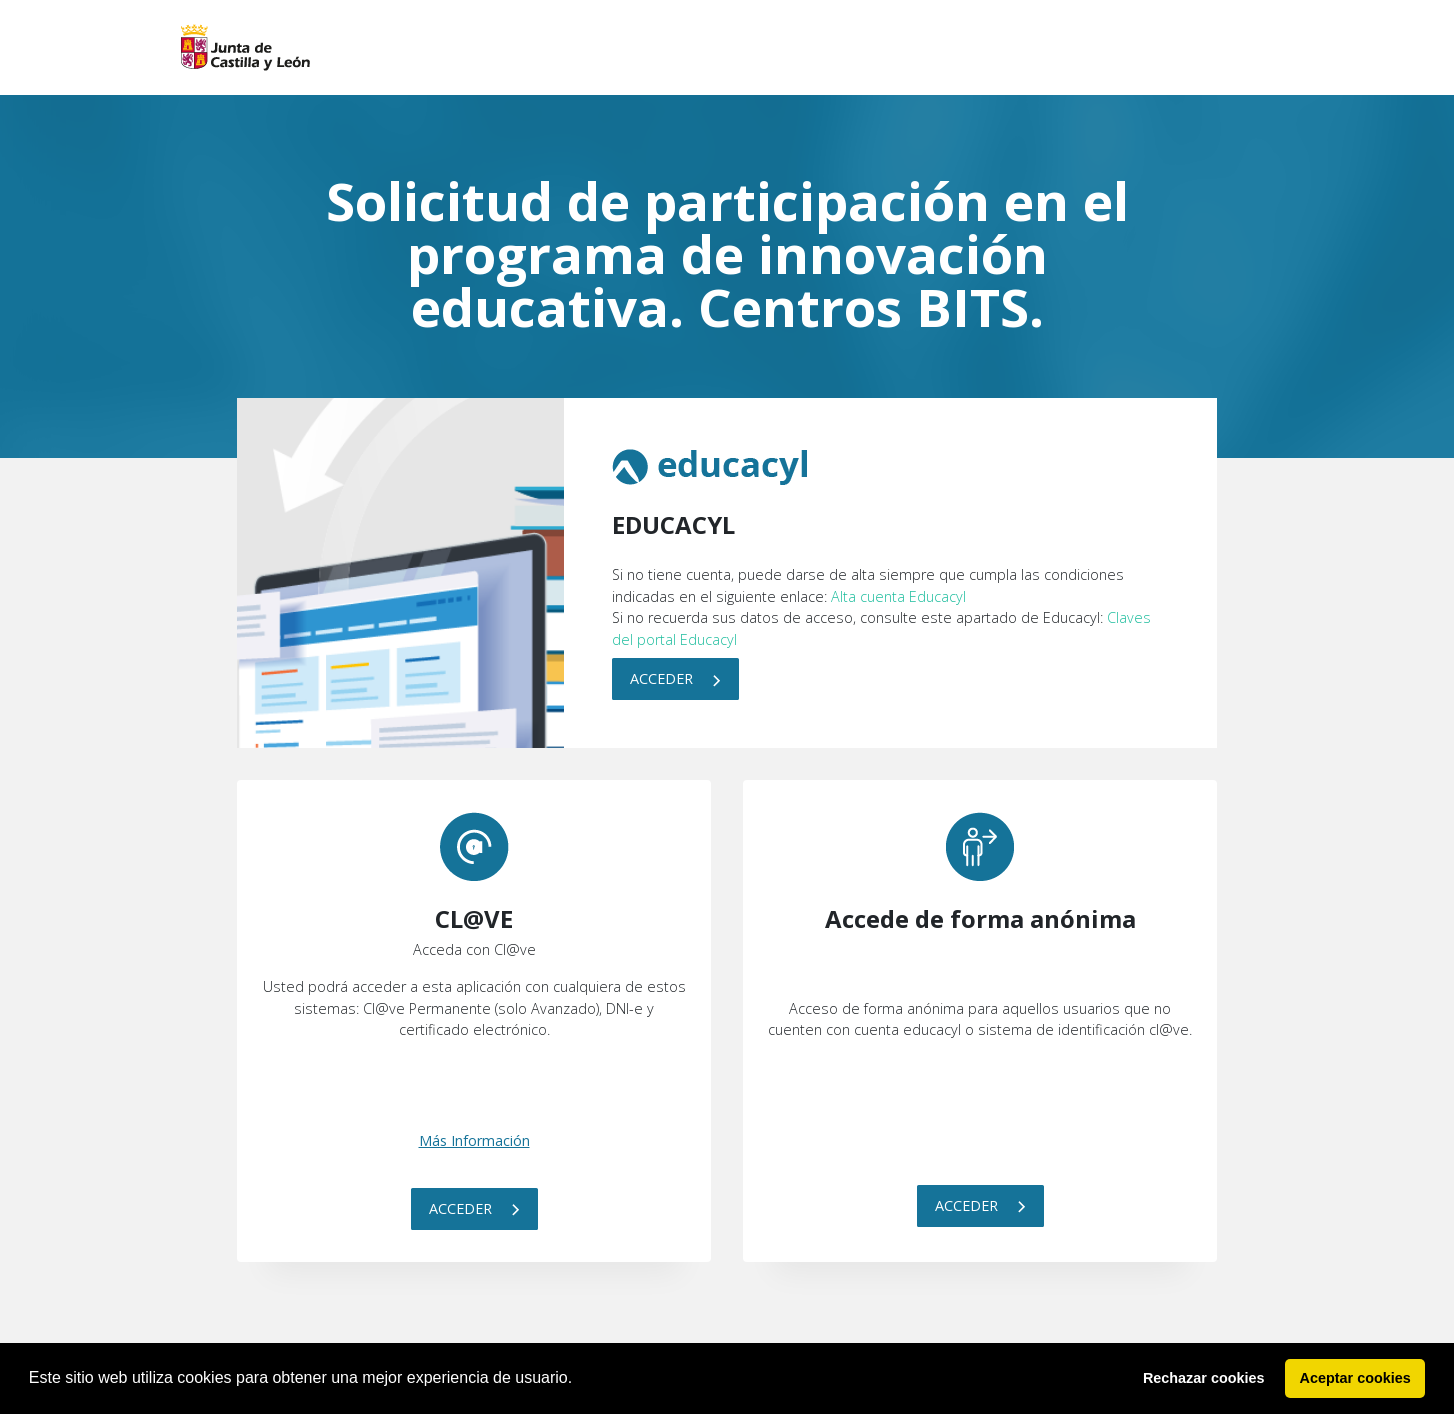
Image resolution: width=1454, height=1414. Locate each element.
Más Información (474, 1140)
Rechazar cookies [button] (1204, 1378)
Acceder (675, 678)
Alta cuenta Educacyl (898, 596)
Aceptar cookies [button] (1355, 1378)
